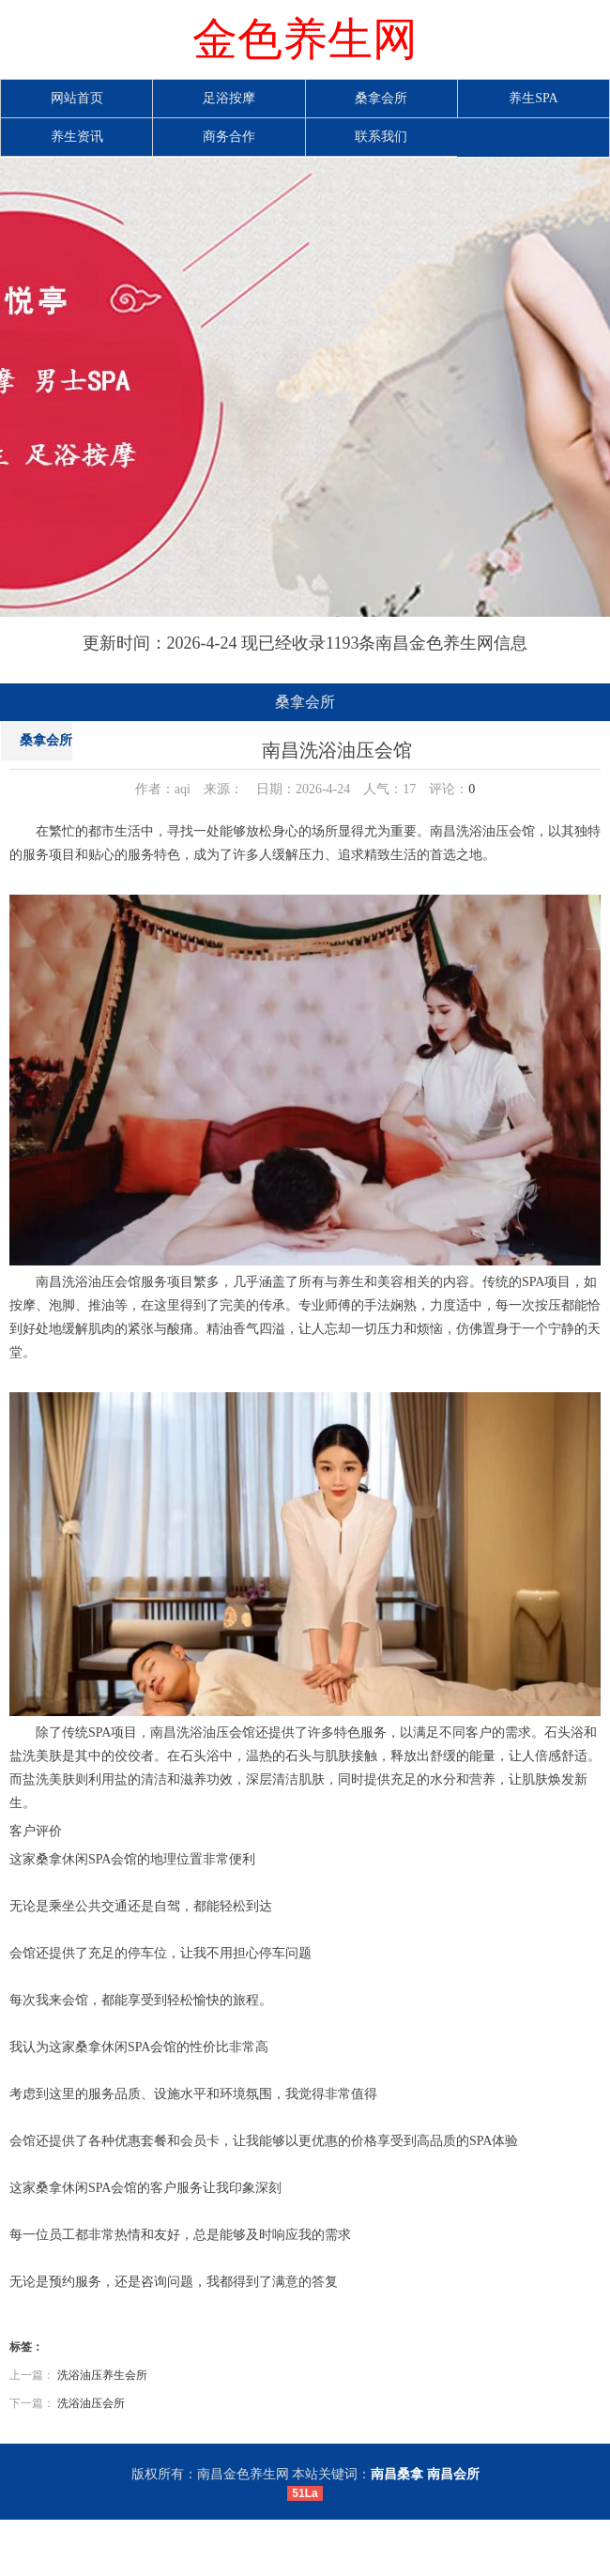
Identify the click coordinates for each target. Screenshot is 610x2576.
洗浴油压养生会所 (102, 2375)
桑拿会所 (381, 98)
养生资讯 (77, 137)
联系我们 (381, 137)
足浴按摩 (229, 98)
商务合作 (229, 137)
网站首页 (77, 98)
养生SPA (533, 98)
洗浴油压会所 (91, 2403)
